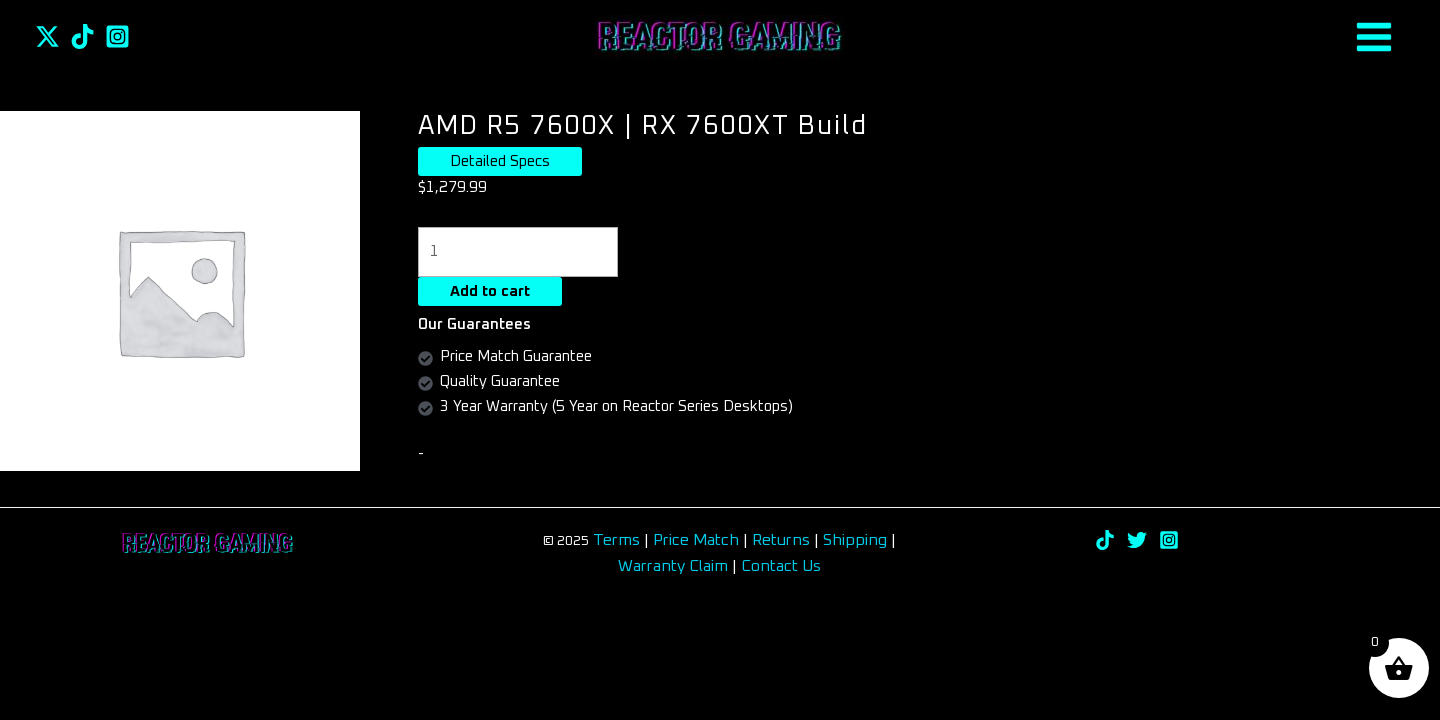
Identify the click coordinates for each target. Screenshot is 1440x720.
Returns (783, 540)
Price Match (696, 540)
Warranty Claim (673, 566)
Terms (616, 540)
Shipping (855, 540)
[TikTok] (82, 36)
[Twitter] (47, 36)
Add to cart (490, 291)
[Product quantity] (518, 251)
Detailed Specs (500, 161)
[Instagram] (117, 36)
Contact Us (781, 566)
